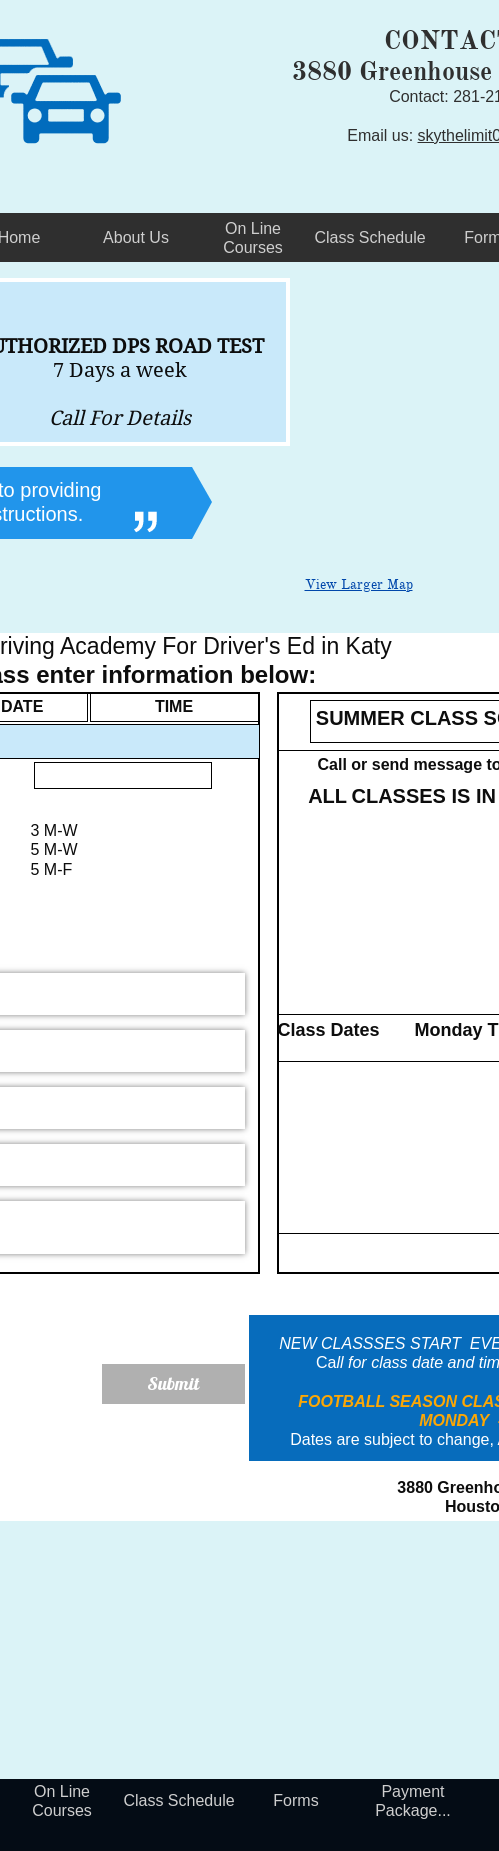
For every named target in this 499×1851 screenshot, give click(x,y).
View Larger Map (359, 584)
